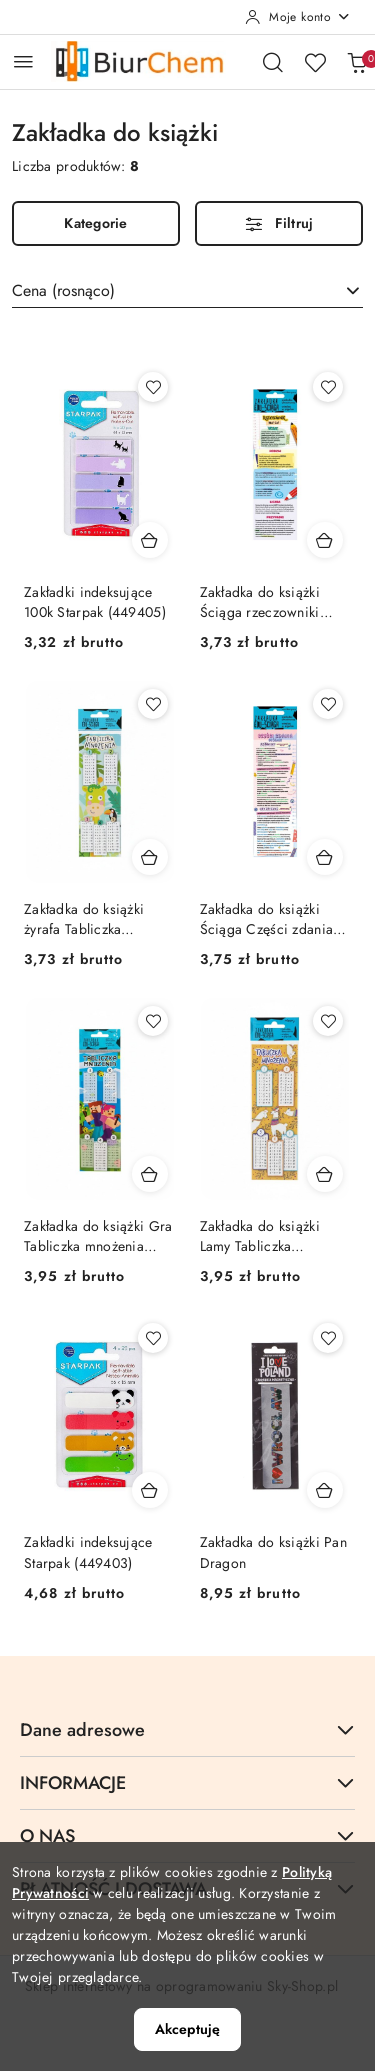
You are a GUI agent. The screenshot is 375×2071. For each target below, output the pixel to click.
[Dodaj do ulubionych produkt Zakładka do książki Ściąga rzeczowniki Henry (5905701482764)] (328, 387)
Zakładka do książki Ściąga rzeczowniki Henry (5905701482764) (260, 602)
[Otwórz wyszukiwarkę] (273, 62)
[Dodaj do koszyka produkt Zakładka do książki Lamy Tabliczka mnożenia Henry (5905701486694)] (325, 1174)
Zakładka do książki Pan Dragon (273, 1552)
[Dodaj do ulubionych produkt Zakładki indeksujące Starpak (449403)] (153, 1338)
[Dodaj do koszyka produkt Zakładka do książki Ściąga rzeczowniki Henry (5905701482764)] (325, 540)
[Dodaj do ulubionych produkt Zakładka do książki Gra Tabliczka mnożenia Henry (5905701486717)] (153, 1021)
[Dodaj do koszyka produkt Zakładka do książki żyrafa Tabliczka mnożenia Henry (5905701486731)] (150, 857)
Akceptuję (187, 2029)
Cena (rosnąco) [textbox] (63, 290)
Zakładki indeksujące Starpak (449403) (88, 1552)
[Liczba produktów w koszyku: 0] (357, 62)
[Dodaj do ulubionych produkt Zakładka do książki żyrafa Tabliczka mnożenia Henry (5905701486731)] (153, 704)
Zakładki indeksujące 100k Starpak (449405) (95, 602)
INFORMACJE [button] (187, 1783)
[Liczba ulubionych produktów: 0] (315, 62)
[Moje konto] (298, 17)
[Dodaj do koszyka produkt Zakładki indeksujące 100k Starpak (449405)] (150, 540)
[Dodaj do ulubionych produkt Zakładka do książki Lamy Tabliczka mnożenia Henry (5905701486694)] (328, 1021)
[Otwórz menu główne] (23, 61)
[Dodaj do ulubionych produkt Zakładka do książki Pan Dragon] (328, 1338)
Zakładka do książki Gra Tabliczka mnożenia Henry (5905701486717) (99, 1236)
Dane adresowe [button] (187, 1730)
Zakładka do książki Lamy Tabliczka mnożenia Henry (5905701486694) (260, 1236)
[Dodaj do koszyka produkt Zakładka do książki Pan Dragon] (325, 1490)
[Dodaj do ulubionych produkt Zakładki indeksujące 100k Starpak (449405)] (153, 387)
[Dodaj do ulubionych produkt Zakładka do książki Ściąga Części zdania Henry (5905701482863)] (328, 704)
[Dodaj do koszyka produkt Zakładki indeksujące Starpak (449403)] (150, 1490)
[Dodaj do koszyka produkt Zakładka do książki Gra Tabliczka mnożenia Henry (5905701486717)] (150, 1174)
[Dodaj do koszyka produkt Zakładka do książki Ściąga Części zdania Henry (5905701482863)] (325, 857)
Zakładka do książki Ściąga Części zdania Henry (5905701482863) (267, 919)
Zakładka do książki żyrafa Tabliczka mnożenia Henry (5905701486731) (84, 919)
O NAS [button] (187, 1836)
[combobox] (187, 291)
